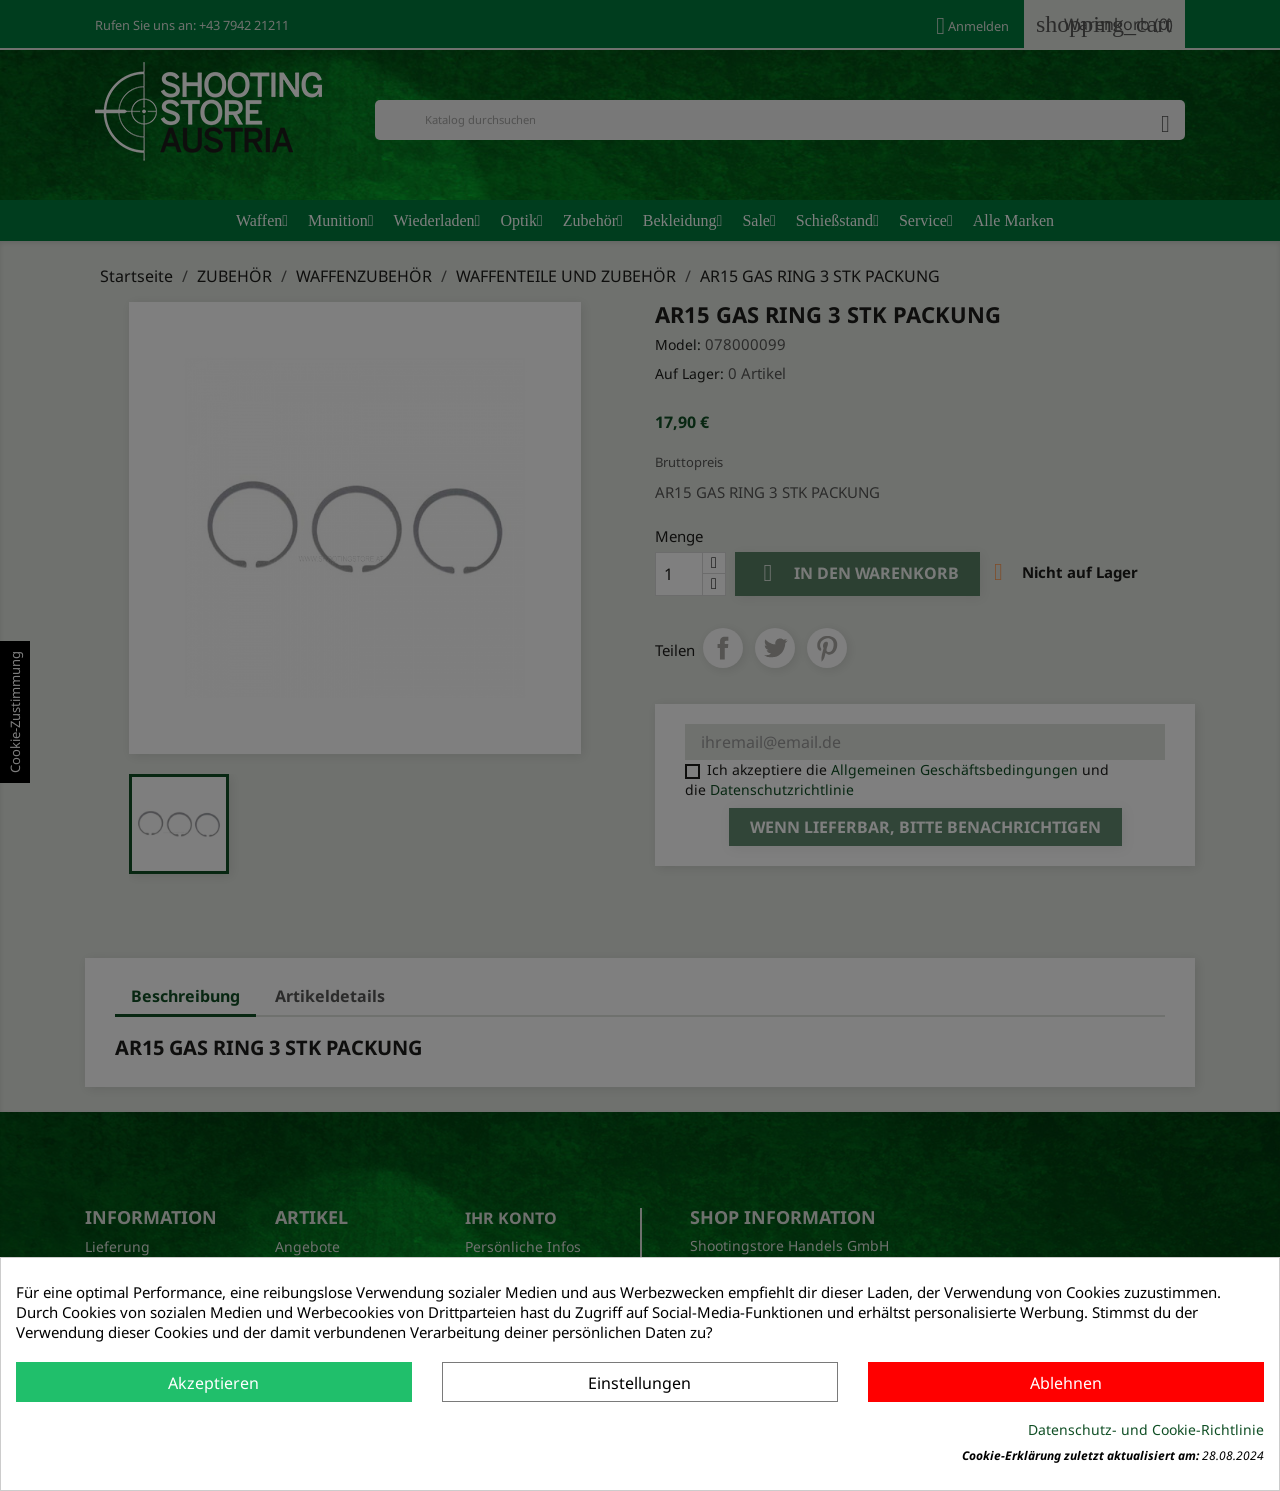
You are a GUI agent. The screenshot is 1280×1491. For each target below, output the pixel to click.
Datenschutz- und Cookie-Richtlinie (1146, 1429)
